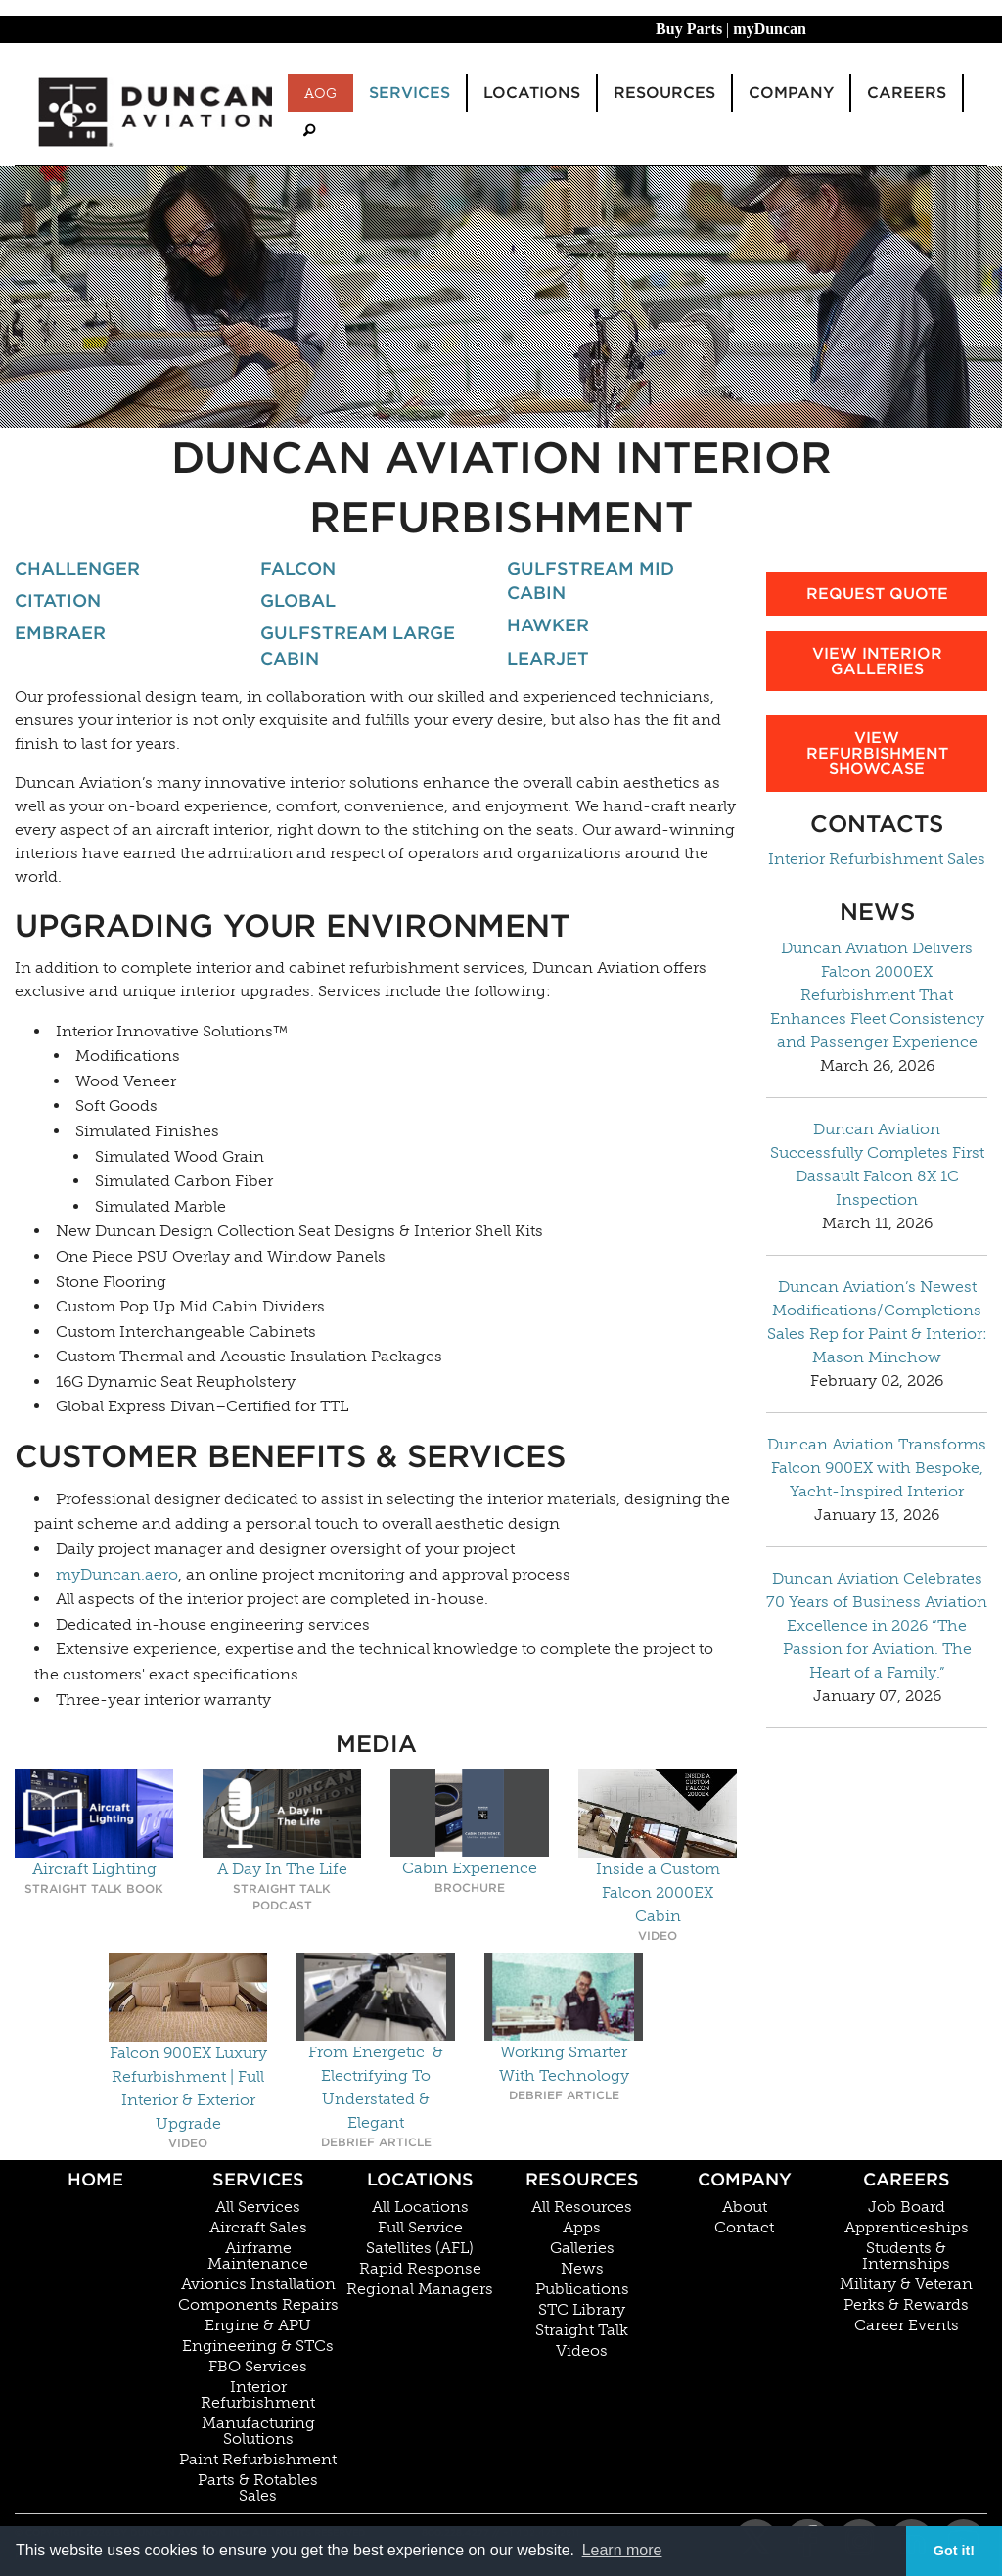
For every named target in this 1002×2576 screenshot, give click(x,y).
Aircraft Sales (258, 2227)
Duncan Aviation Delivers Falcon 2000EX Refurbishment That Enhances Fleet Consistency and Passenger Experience (877, 995)
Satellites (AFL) (420, 2248)
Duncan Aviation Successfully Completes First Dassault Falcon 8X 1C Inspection (877, 1164)
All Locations (420, 2207)
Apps (582, 2227)
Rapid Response (420, 2269)
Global (298, 600)
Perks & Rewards (906, 2305)
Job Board (906, 2207)
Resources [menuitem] (664, 92)
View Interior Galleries (877, 661)
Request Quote (877, 593)
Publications (582, 2289)
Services (258, 2179)
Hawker (548, 625)
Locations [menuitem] (531, 92)
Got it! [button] (954, 2550)
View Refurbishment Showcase (877, 753)
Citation (58, 600)
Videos (582, 2351)
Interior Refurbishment (258, 2395)
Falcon (298, 568)
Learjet (548, 658)
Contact (744, 2227)
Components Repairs (258, 2305)
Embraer (60, 632)
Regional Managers (419, 2289)
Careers (906, 2179)
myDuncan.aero (117, 1574)
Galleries (582, 2248)
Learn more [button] (622, 2550)
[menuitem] (309, 131)
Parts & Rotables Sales (258, 2488)
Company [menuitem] (791, 92)
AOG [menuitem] (320, 93)
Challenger (77, 568)
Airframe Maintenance (257, 2256)
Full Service (420, 2227)
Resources (582, 2179)
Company (745, 2179)
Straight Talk (581, 2330)
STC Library (581, 2310)
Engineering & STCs (258, 2346)
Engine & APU (258, 2325)
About (744, 2207)
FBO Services (257, 2366)
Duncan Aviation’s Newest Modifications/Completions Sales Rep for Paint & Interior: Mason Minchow (877, 1321)
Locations (420, 2179)
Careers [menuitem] (906, 92)
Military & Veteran (906, 2284)
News (582, 2269)
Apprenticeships (906, 2227)
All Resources (581, 2207)
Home (95, 2179)
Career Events (906, 2325)
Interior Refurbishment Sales (876, 859)
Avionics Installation (258, 2284)
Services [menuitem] (409, 92)
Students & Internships (906, 2256)
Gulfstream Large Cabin (357, 644)
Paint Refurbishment (258, 2459)
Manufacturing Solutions (258, 2431)
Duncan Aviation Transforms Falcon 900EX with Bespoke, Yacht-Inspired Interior (876, 1467)
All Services (257, 2207)
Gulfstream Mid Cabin (590, 580)
